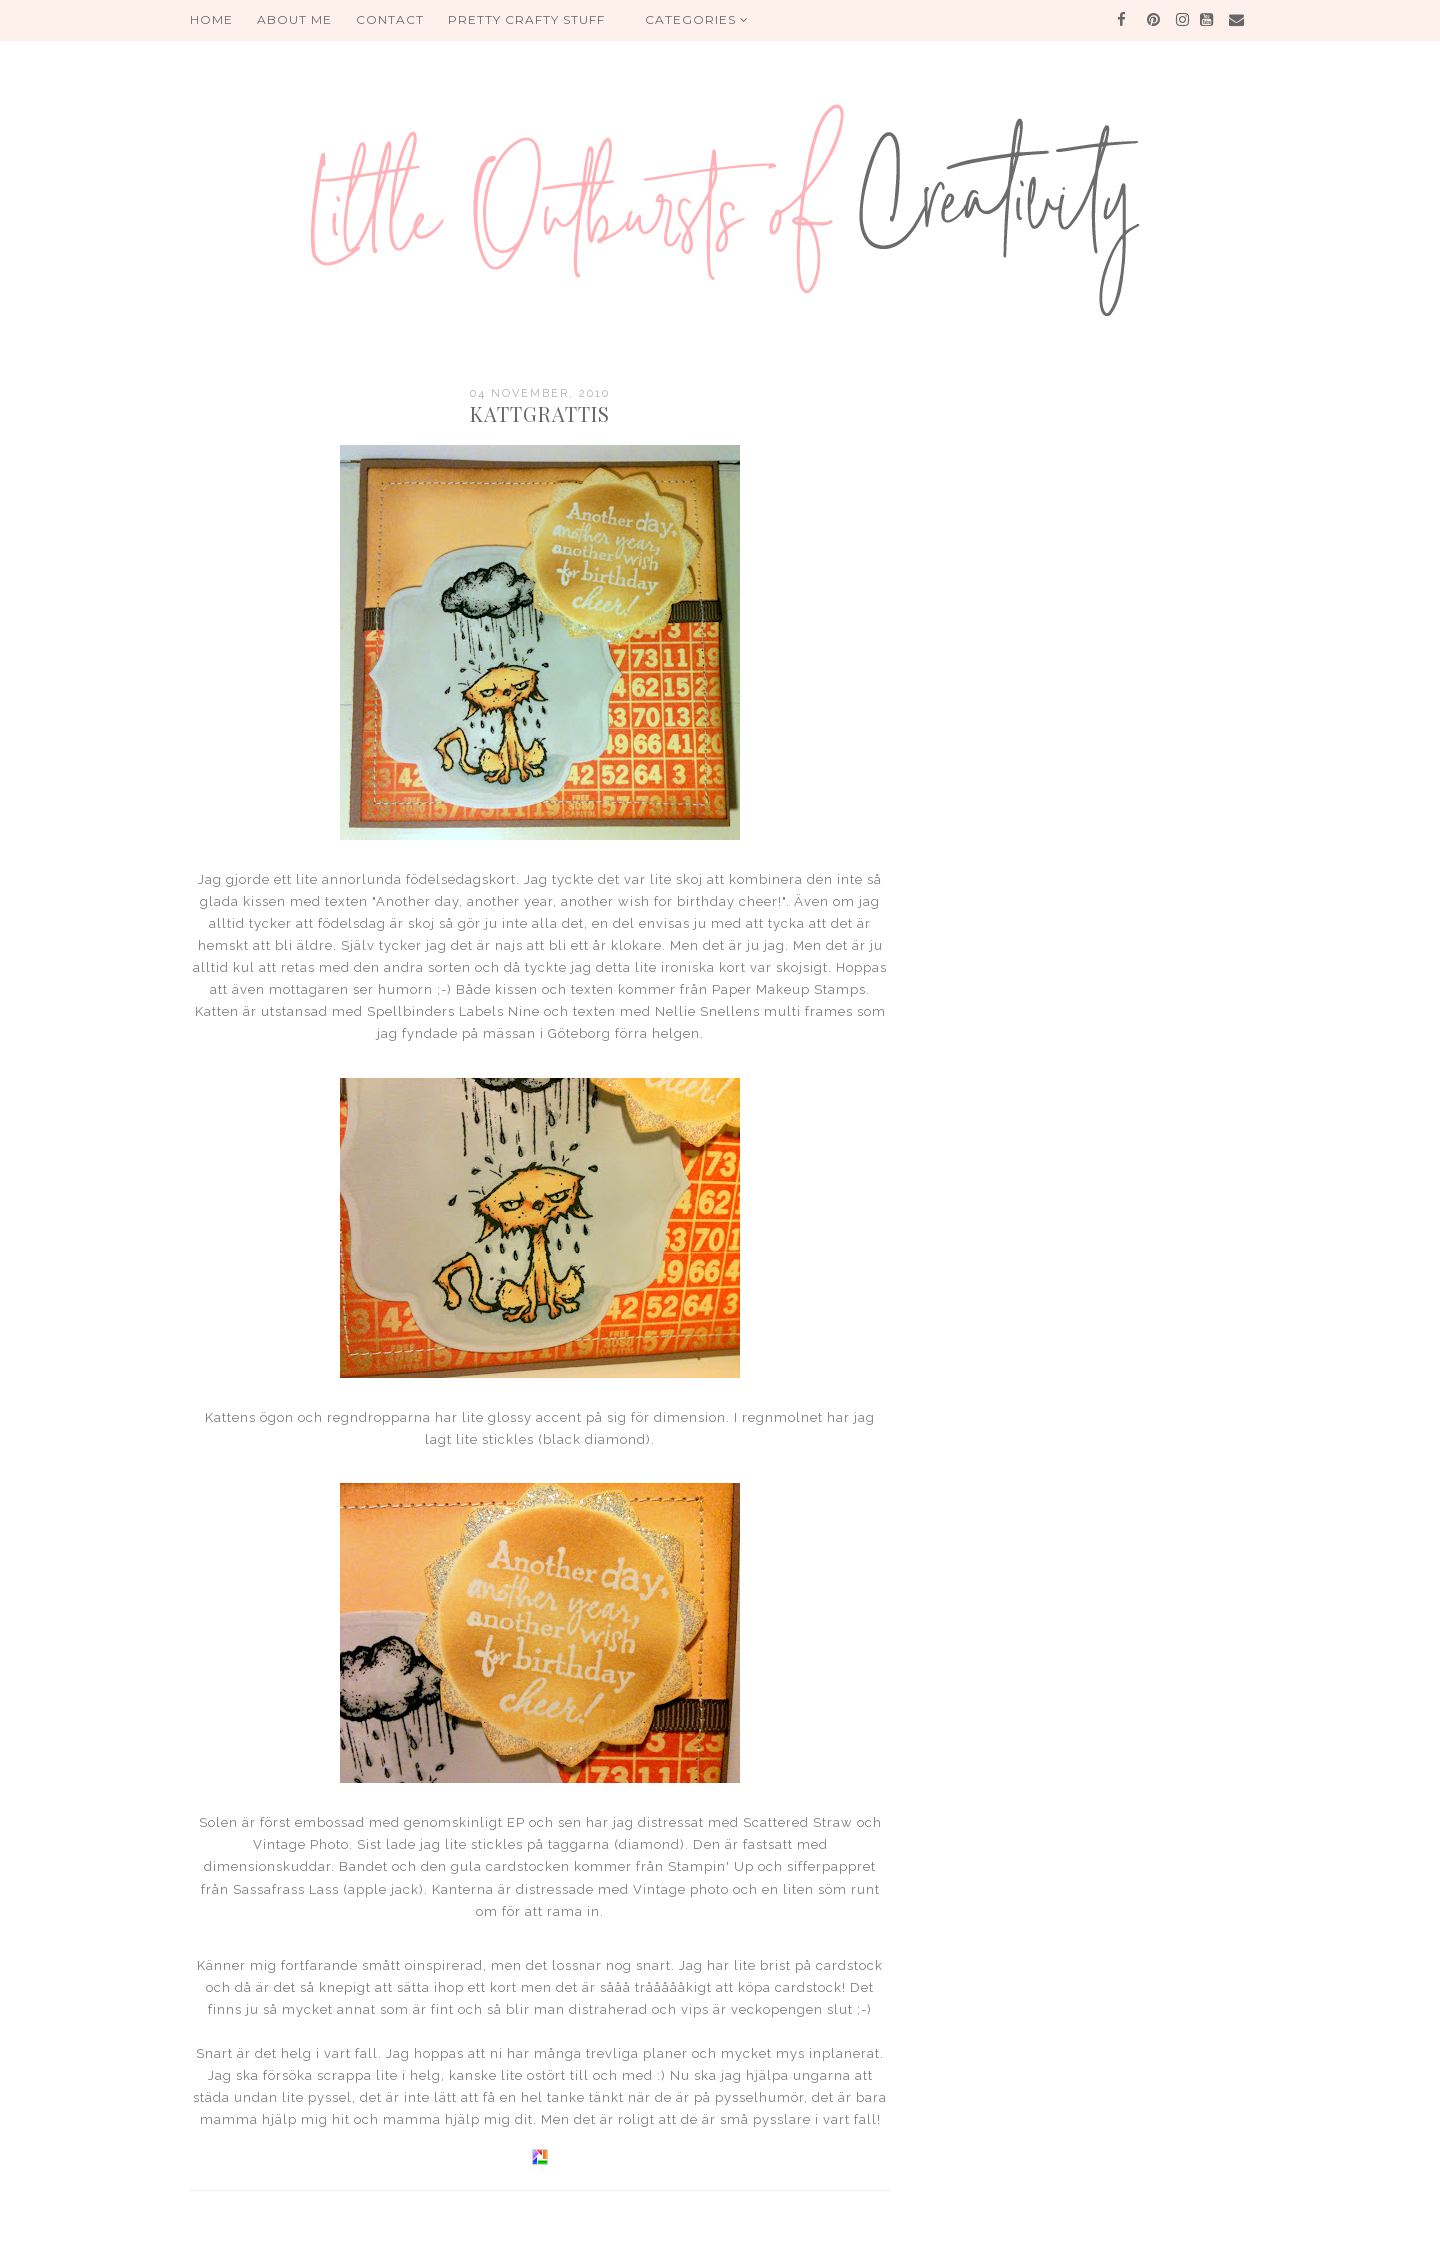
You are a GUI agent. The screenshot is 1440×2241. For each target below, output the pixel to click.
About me (294, 19)
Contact (390, 19)
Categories (697, 19)
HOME (211, 19)
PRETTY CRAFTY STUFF (526, 19)
